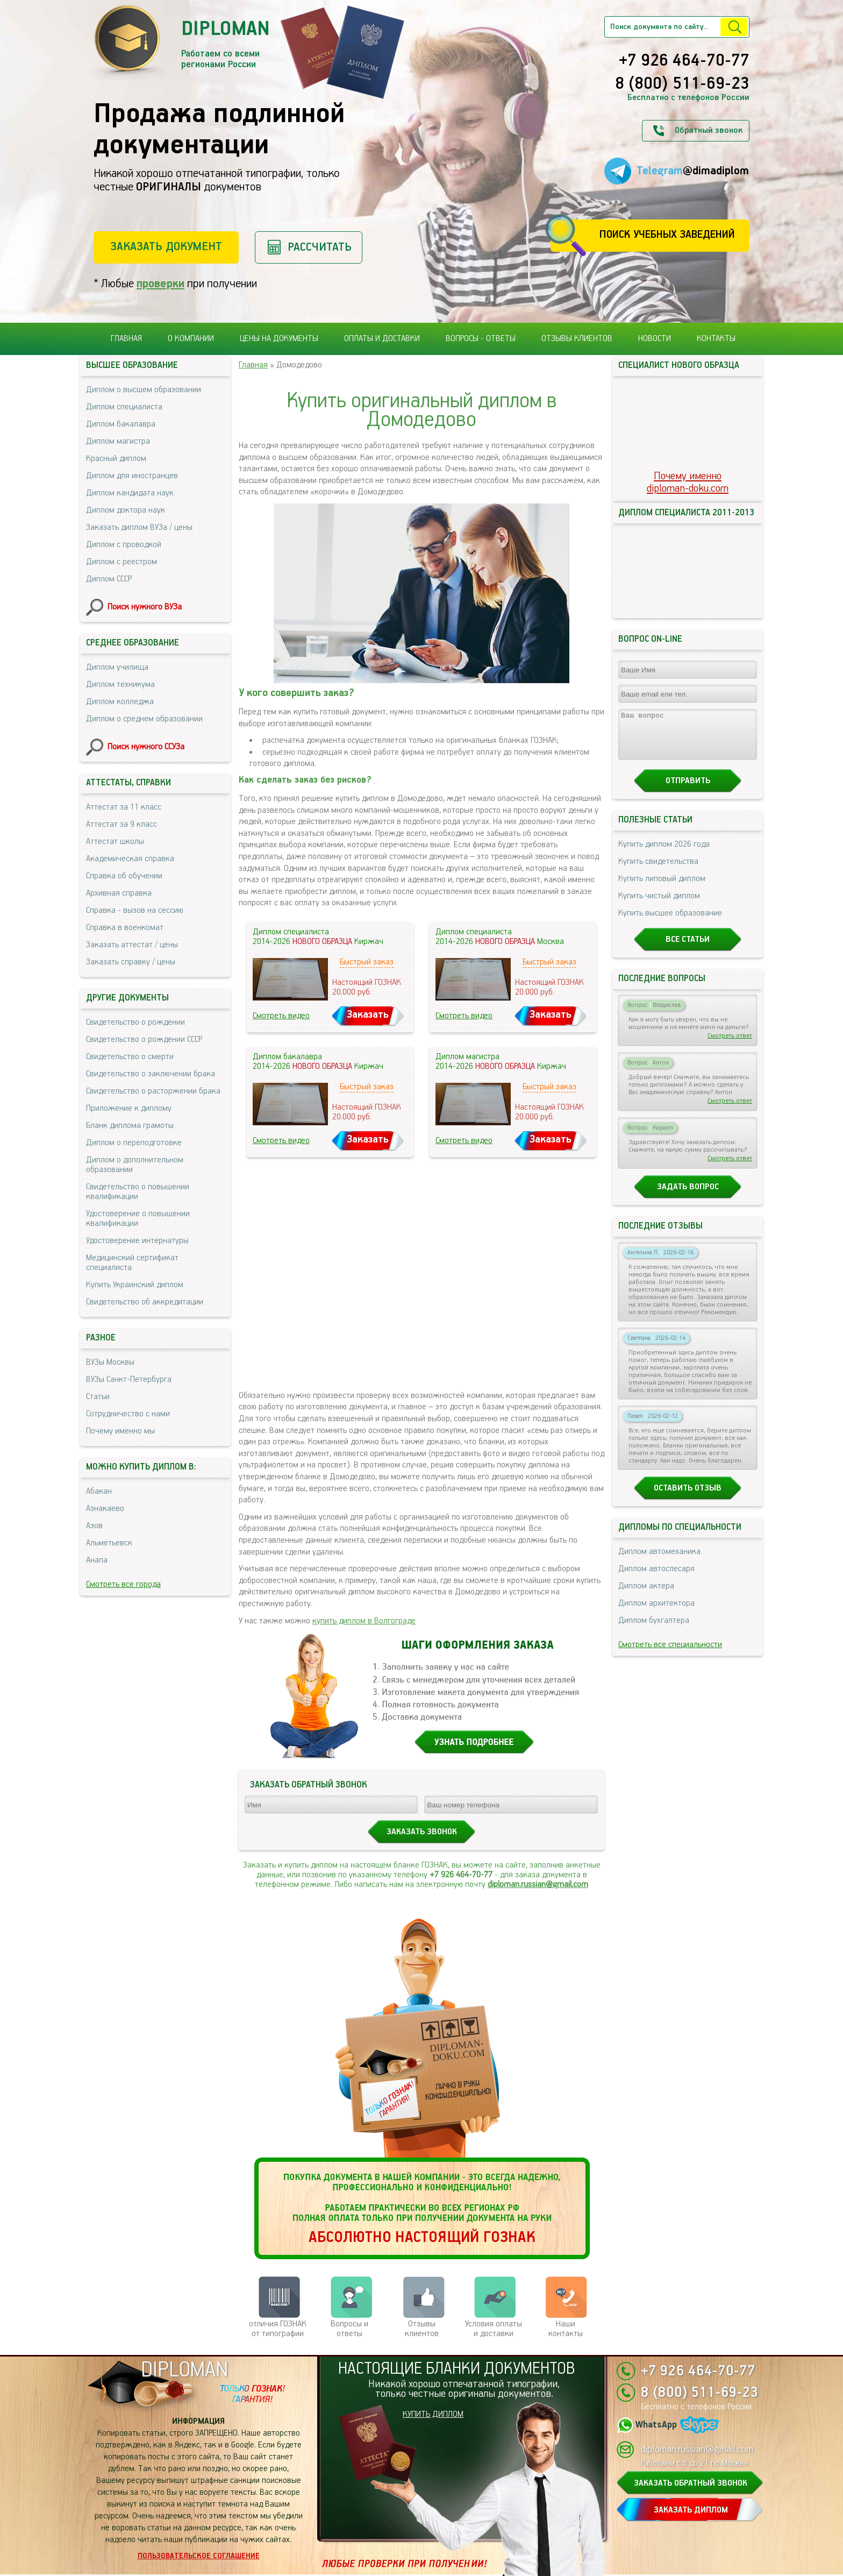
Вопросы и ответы (349, 2329)
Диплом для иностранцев (132, 476)
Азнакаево (105, 1508)
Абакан (99, 1491)
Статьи (98, 1397)
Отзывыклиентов (422, 2329)
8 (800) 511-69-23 (682, 84)
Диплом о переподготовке (134, 1143)
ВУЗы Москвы (110, 1362)
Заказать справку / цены (130, 962)
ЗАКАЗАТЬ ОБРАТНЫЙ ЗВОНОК (690, 2483)
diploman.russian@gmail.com (538, 1884)
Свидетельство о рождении (135, 1022)
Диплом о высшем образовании (143, 390)
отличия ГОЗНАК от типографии (277, 2329)
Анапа (97, 1560)
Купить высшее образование (670, 923)
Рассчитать (320, 247)
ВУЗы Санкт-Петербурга (129, 1379)
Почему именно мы (120, 1431)
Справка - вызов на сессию (134, 910)
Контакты (716, 338)
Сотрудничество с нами (128, 1414)
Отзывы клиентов (576, 338)
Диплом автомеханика (659, 1561)
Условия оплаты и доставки (493, 2329)
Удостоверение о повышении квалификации (138, 1219)
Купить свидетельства (658, 871)
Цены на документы (279, 338)
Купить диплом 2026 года (664, 854)
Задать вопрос (688, 1196)
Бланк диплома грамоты (130, 1125)
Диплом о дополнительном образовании (134, 1165)
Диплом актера (646, 1596)
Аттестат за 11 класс (123, 807)
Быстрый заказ (367, 962)
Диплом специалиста (124, 407)
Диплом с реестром (121, 562)
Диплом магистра (118, 441)
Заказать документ (166, 246)
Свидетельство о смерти (130, 1057)
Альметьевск (109, 1543)
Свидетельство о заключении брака (150, 1074)
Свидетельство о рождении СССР (144, 1039)
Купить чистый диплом (659, 905)
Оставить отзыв (687, 1498)
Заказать (368, 1015)
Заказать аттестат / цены (132, 945)
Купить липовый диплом (661, 888)
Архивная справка (119, 893)
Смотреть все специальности (670, 1654)
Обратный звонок (708, 130)
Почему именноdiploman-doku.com (687, 482)
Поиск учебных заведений (667, 235)
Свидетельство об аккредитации (144, 1302)
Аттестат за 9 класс (121, 824)
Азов (94, 1526)
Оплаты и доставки (382, 338)
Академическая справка (130, 859)
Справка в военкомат (124, 927)
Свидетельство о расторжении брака (153, 1091)
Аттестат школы (115, 841)
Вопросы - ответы (481, 338)
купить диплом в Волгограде (364, 1621)
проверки (160, 283)
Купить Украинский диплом (134, 1285)
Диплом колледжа (120, 702)
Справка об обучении (124, 876)
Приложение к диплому (129, 1108)
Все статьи (688, 949)
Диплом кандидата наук (130, 493)
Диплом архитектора (656, 1613)
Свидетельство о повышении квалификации (137, 1192)
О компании (191, 338)
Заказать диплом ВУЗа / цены (139, 527)
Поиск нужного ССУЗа (146, 747)
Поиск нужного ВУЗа (145, 607)
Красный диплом (116, 458)
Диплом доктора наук (125, 510)
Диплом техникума (120, 684)
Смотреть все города (123, 1584)
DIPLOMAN (184, 2370)
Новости (654, 338)
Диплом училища (117, 667)
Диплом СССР (109, 579)
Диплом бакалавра (120, 424)
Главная (126, 338)
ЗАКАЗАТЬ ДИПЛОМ (691, 2510)
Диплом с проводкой (123, 545)
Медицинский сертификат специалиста (132, 1263)
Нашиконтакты (565, 2329)
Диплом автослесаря (656, 1578)
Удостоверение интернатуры (137, 1241)
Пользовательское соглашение (199, 2556)
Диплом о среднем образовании (144, 719)
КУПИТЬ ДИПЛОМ (433, 2414)
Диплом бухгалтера (653, 1630)
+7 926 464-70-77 (684, 61)
